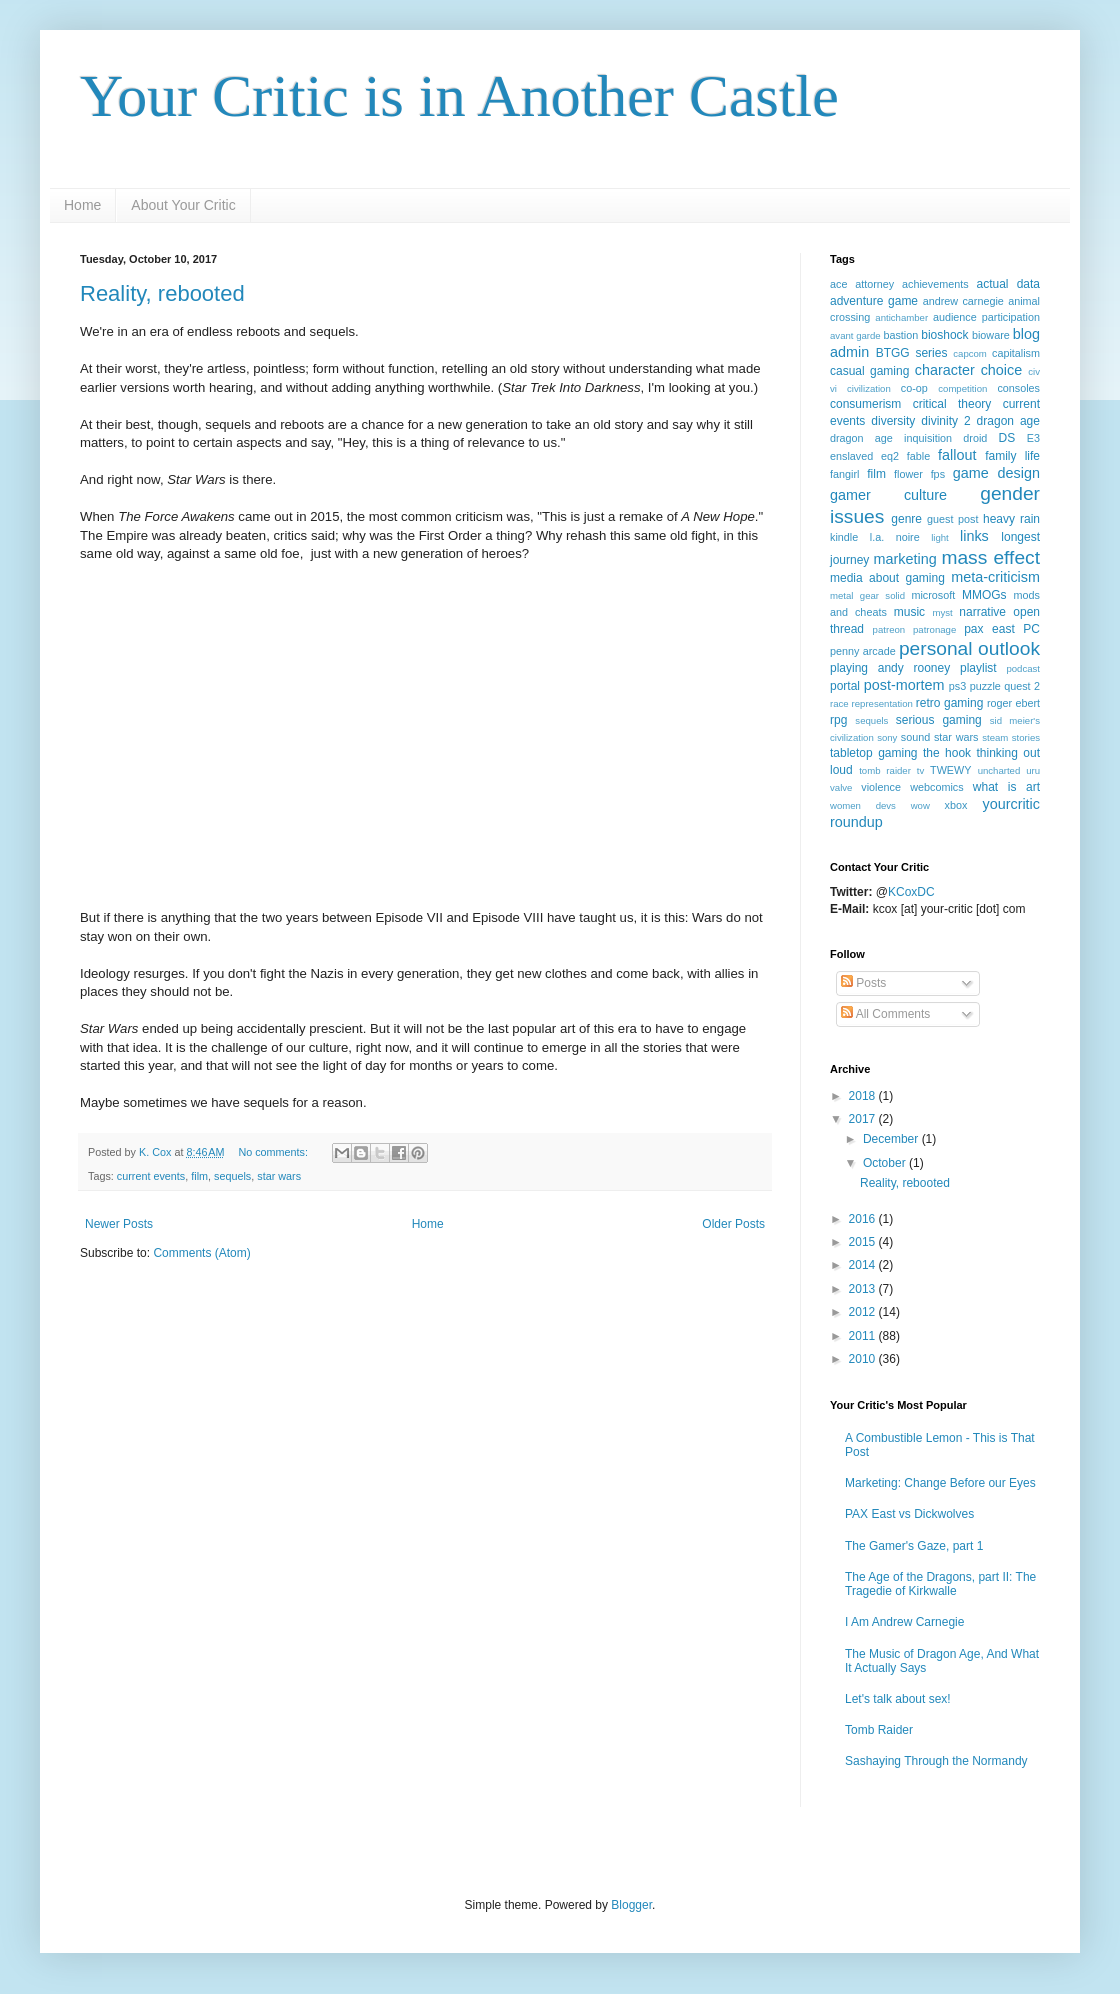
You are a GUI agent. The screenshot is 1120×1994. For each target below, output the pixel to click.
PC (1031, 629)
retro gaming (950, 703)
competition (962, 388)
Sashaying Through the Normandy (936, 1761)
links (974, 536)
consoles (1018, 388)
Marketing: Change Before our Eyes (940, 1483)
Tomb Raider (879, 1730)
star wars (279, 1176)
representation (882, 703)
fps (938, 474)
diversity (893, 421)
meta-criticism (995, 577)
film (199, 1176)
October (886, 1163)
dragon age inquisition (891, 438)
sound (915, 737)
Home (82, 205)
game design (996, 473)
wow (920, 805)
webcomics (936, 787)
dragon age (1008, 421)
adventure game (874, 301)
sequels (232, 1176)
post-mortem (904, 685)
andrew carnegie (963, 301)
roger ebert (1013, 703)
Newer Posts (119, 1224)
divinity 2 (945, 421)
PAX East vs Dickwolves (909, 1514)
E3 (1033, 438)
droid (975, 438)
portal (845, 686)
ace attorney (862, 284)
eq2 (890, 456)
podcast (1023, 668)
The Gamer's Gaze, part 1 (914, 1546)
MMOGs (984, 595)
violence (881, 787)
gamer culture (888, 495)
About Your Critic (183, 205)
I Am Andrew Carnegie (904, 1622)
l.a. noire (895, 537)
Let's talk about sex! (898, 1699)
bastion (900, 335)
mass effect (990, 557)
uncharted (999, 770)
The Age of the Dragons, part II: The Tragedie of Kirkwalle (940, 1584)
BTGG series (912, 353)
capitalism (1016, 353)
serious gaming (939, 720)
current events (151, 1176)
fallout (957, 455)
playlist (978, 668)
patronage (934, 629)
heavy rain (1011, 519)
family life (1012, 456)
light (940, 537)
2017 (864, 1119)
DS (1007, 438)
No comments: (274, 1152)
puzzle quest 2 (1005, 686)
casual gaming (869, 371)
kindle (844, 537)
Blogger (631, 1905)
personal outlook (969, 648)
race (839, 703)
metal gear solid (867, 595)
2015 (864, 1242)
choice (1002, 370)
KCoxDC (911, 892)
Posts (863, 983)
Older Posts (733, 1224)
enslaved (851, 456)
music (909, 612)
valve (841, 787)
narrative (982, 612)
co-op (914, 388)
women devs (863, 805)
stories (1026, 737)
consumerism (865, 404)
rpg (838, 720)
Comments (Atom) (201, 1253)
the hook (947, 753)
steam (995, 737)
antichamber (901, 317)
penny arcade (863, 651)
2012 (864, 1312)
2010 (864, 1359)
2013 (864, 1289)
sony (887, 737)
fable (918, 456)
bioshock (944, 335)
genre (906, 519)
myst (942, 612)
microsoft (933, 595)
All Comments (885, 1014)
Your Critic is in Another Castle (459, 96)
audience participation (986, 317)
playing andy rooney (890, 668)
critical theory (952, 404)
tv (920, 770)
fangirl (844, 474)
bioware (991, 335)
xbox (956, 805)
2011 (864, 1336)
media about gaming (887, 578)
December (892, 1139)
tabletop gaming (874, 753)
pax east (989, 629)
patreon (889, 629)
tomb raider (885, 770)
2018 (864, 1096)
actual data (1008, 284)
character (945, 370)
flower (908, 474)
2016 (864, 1219)
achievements (935, 284)
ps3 (957, 686)
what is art (1006, 787)
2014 (864, 1265)
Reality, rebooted (162, 293)
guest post (952, 519)
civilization (869, 388)
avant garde (855, 335)
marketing (904, 559)
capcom (970, 353)
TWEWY (950, 770)
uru (1033, 770)
